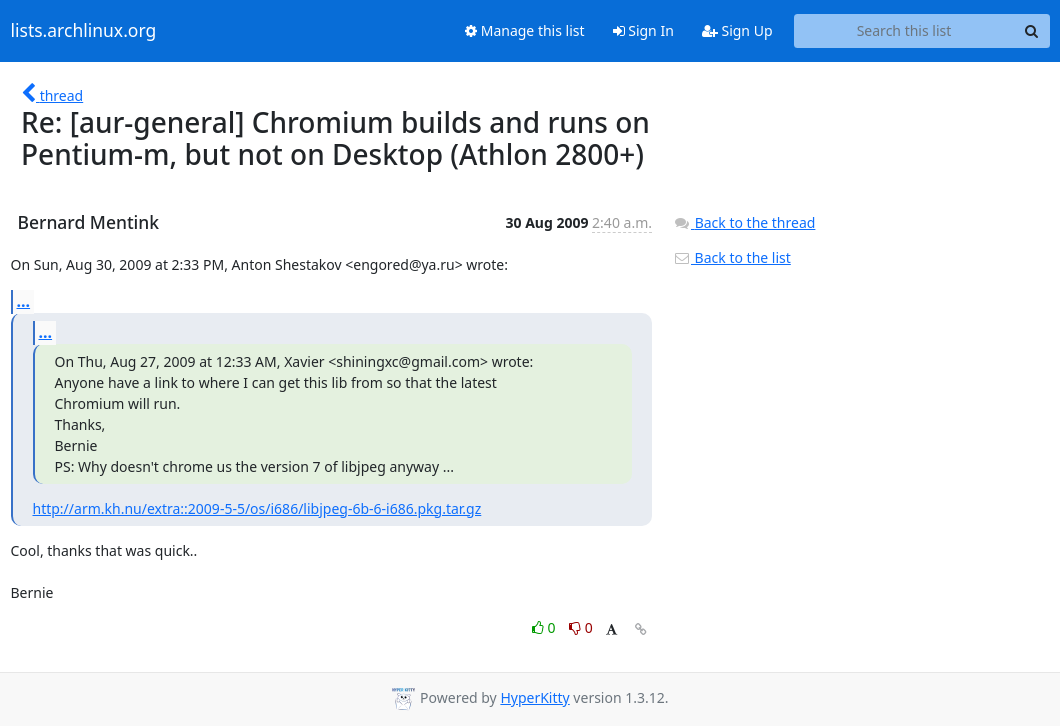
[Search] (1032, 31)
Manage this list (525, 30)
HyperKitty (534, 697)
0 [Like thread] (545, 627)
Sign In (643, 30)
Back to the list (732, 257)
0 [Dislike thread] (581, 627)
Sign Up (737, 30)
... (24, 301)
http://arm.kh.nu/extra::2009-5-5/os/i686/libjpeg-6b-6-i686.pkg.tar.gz (257, 508)
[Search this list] (904, 31)
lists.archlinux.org (84, 31)
